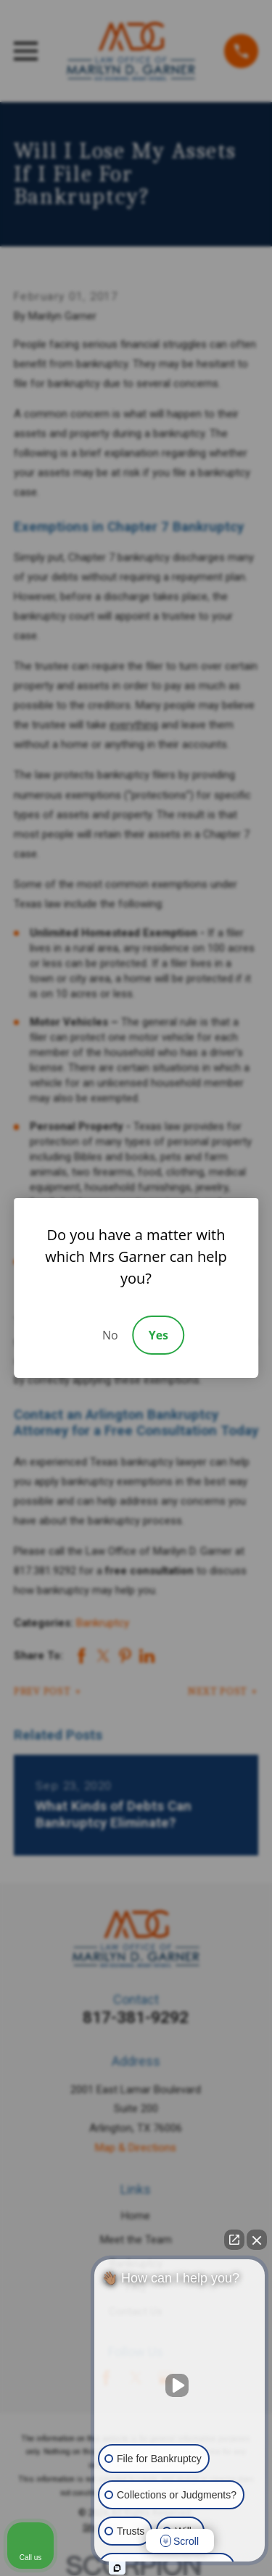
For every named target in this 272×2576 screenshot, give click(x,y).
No (110, 1335)
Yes (158, 1335)
